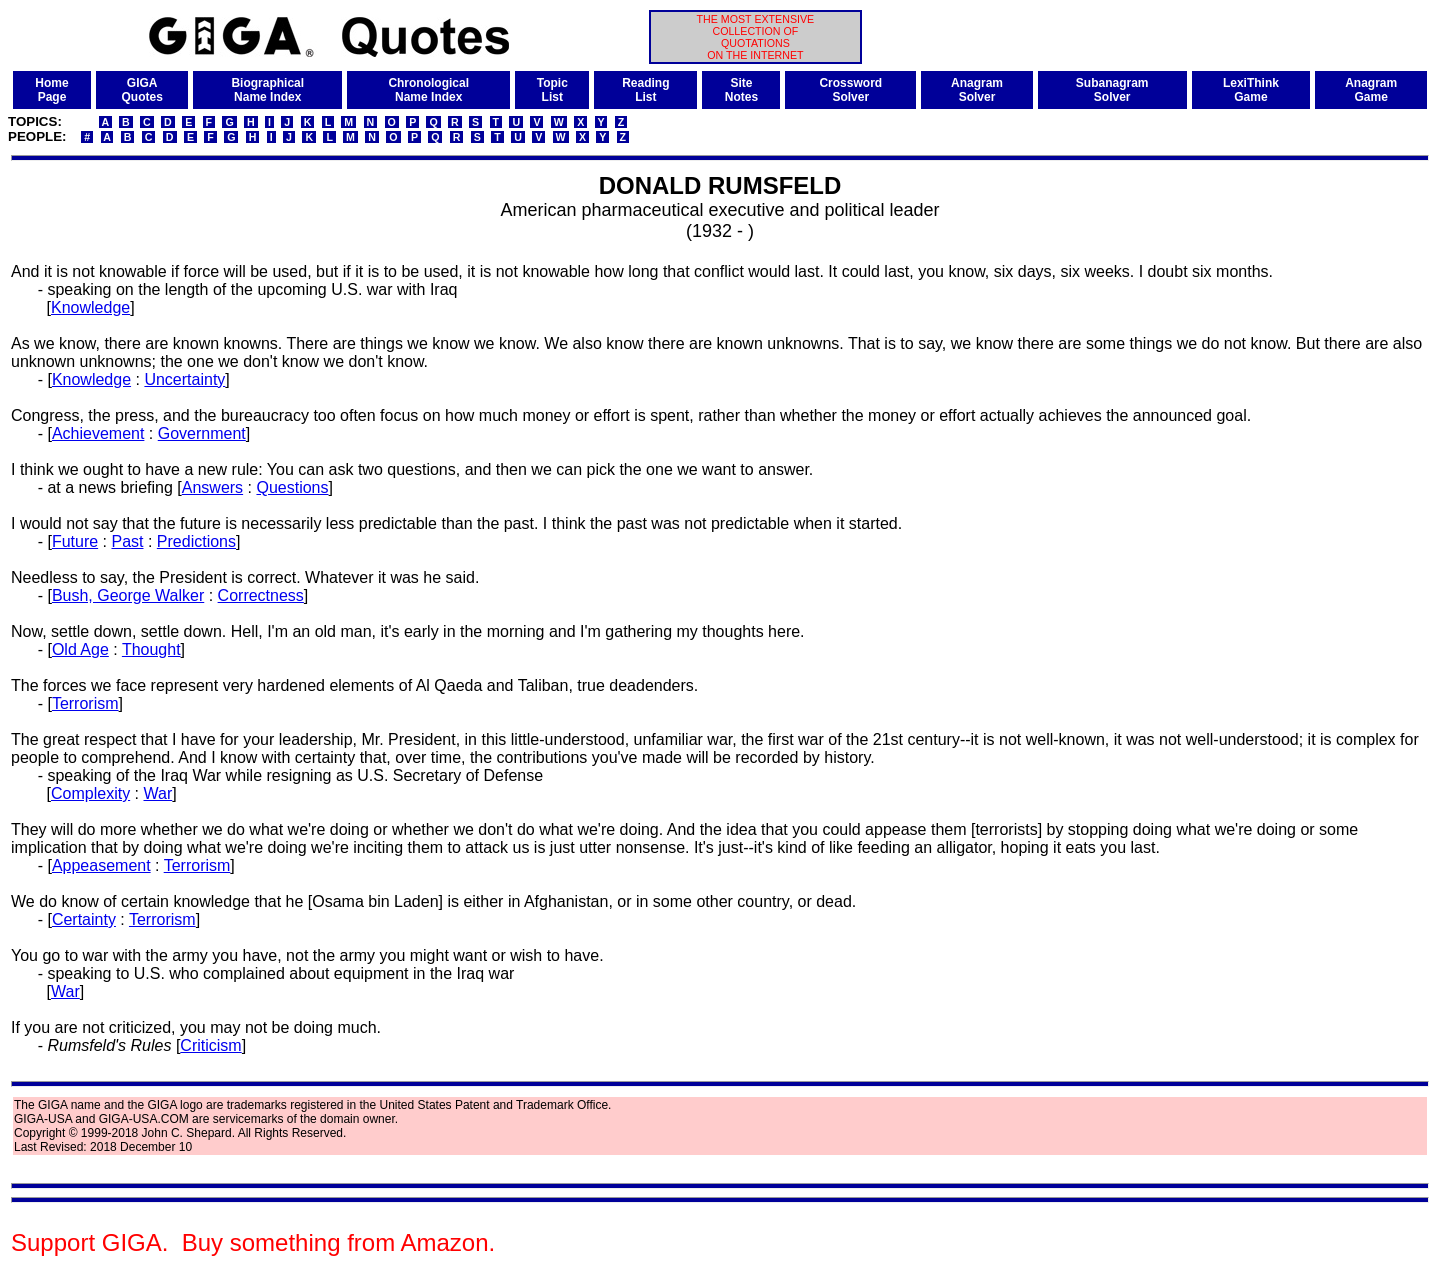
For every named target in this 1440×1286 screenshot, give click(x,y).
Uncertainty (184, 379)
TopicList (552, 90)
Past (127, 541)
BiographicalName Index (267, 90)
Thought (151, 649)
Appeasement (101, 865)
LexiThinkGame (1251, 90)
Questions (292, 487)
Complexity (90, 793)
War (158, 793)
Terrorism (85, 703)
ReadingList (645, 90)
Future (75, 541)
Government (202, 433)
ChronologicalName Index (428, 90)
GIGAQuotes (142, 90)
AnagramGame (1371, 90)
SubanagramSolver (1112, 90)
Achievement (98, 433)
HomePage (51, 90)
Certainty (84, 919)
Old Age (80, 649)
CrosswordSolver (850, 90)
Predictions (196, 541)
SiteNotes (741, 90)
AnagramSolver (977, 90)
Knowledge (90, 307)
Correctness (261, 595)
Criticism (210, 1045)
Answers (212, 487)
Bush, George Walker (128, 595)
